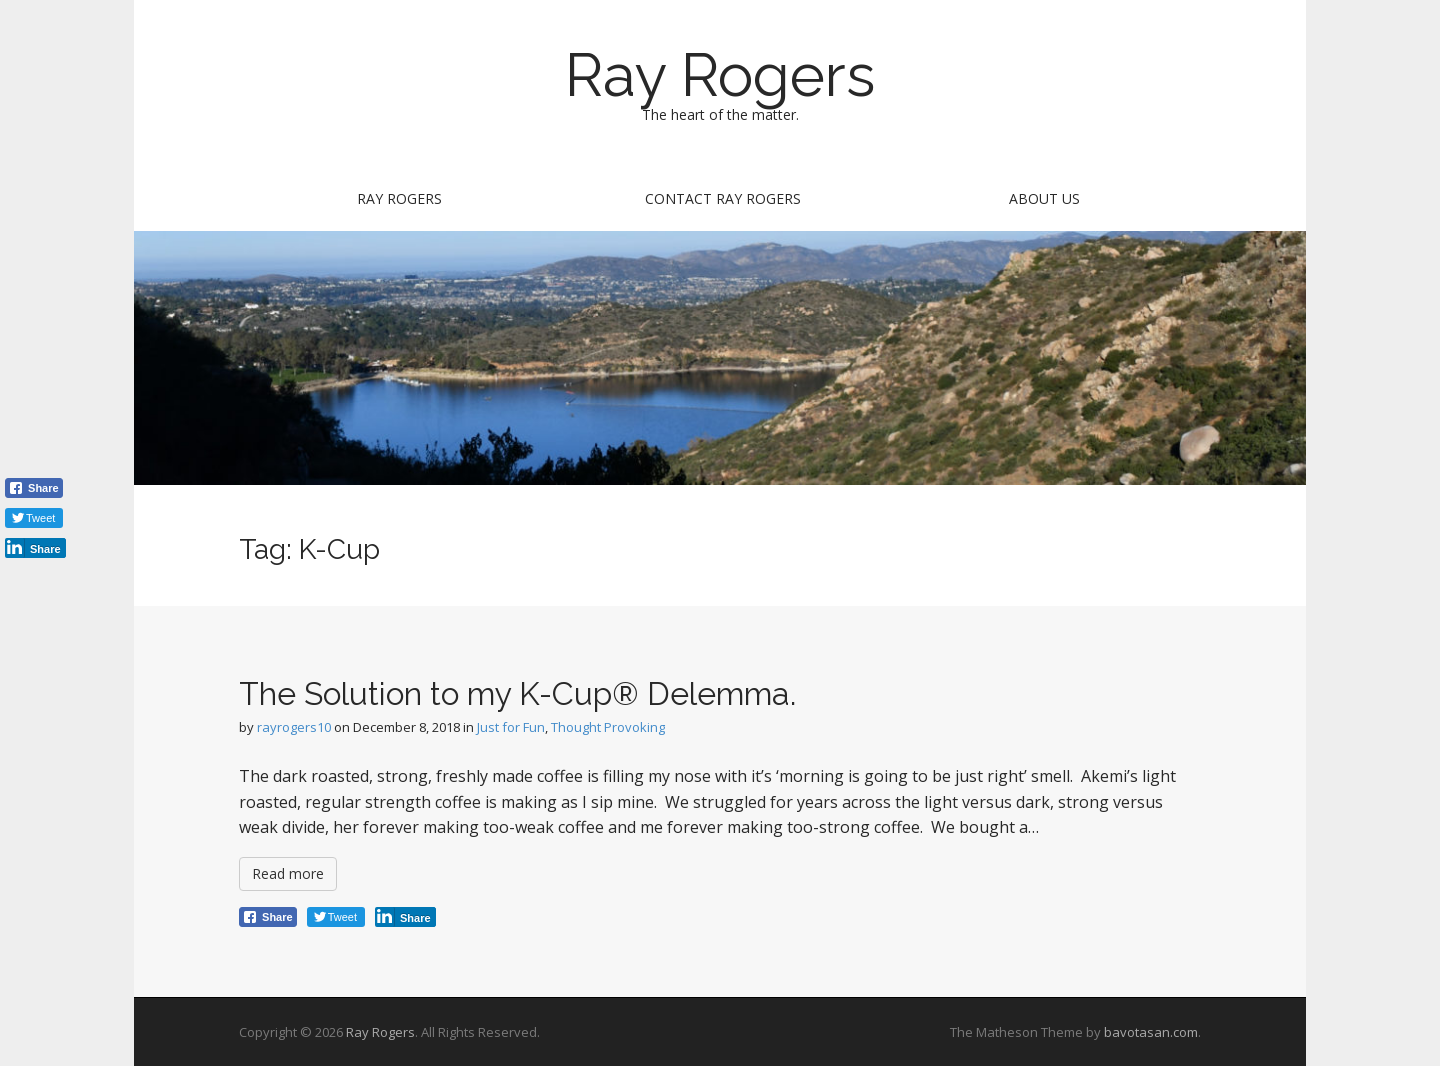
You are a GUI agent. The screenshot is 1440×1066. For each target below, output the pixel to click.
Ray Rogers (720, 75)
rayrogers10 (294, 727)
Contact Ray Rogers (723, 198)
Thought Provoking (608, 727)
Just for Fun (511, 727)
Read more (288, 873)
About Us (1044, 198)
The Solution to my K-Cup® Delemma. (517, 693)
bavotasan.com (1151, 1032)
